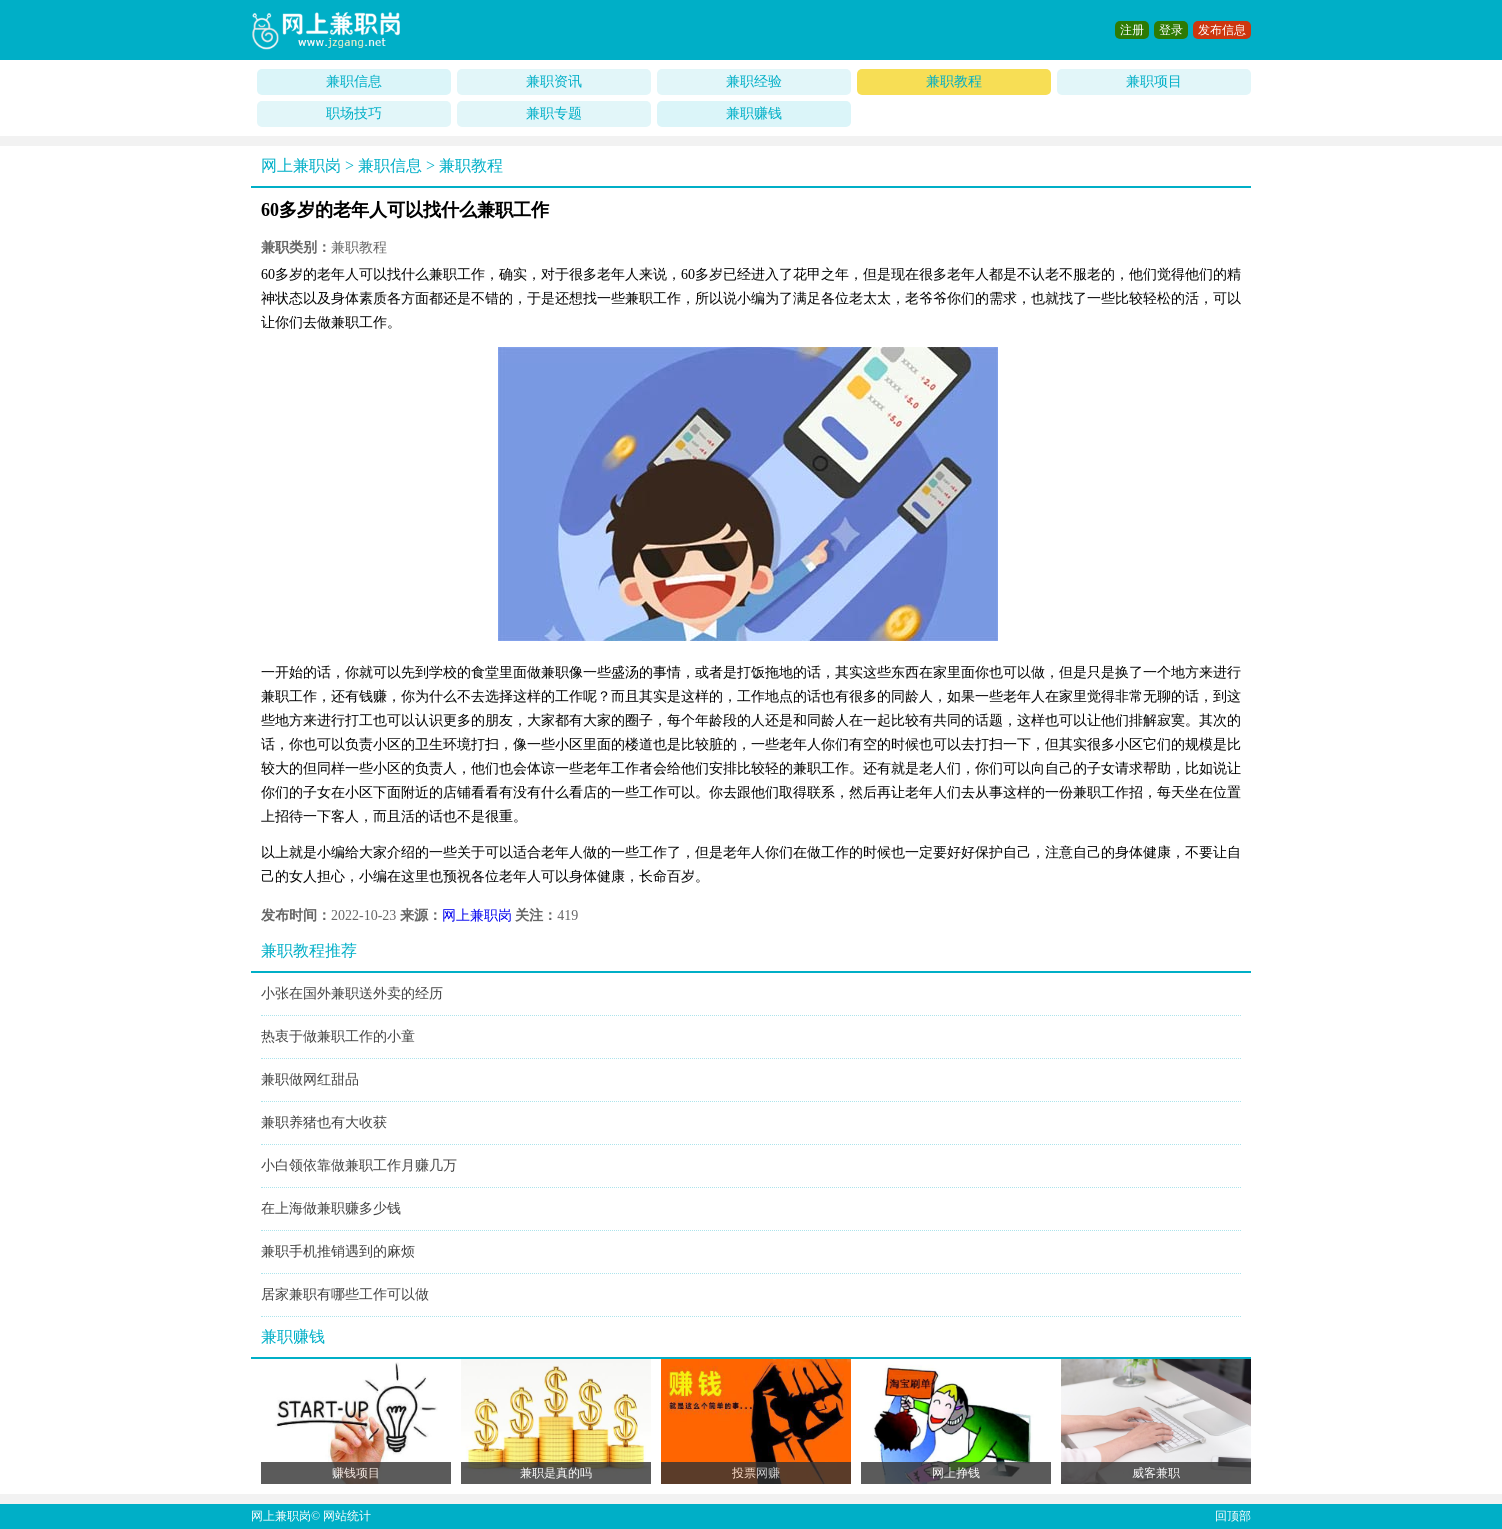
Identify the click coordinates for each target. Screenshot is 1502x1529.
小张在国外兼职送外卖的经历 (352, 993)
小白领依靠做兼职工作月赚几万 (359, 1165)
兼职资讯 (554, 81)
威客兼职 (1156, 1473)
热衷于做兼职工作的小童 (338, 1036)
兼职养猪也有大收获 (324, 1122)
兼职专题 (554, 113)
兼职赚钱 (754, 113)
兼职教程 (954, 81)
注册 (1132, 30)
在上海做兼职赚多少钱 (331, 1208)
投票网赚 (756, 1473)
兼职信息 (354, 81)
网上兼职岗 (301, 165)
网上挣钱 (956, 1473)
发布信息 (1222, 30)
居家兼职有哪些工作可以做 (345, 1294)
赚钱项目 (356, 1473)
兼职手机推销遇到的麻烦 (338, 1251)
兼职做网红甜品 (310, 1079)
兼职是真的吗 (556, 1473)
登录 (1171, 30)
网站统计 (347, 1516)
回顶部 (1233, 1516)
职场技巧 (354, 113)
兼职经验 (754, 81)
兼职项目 (1154, 81)
